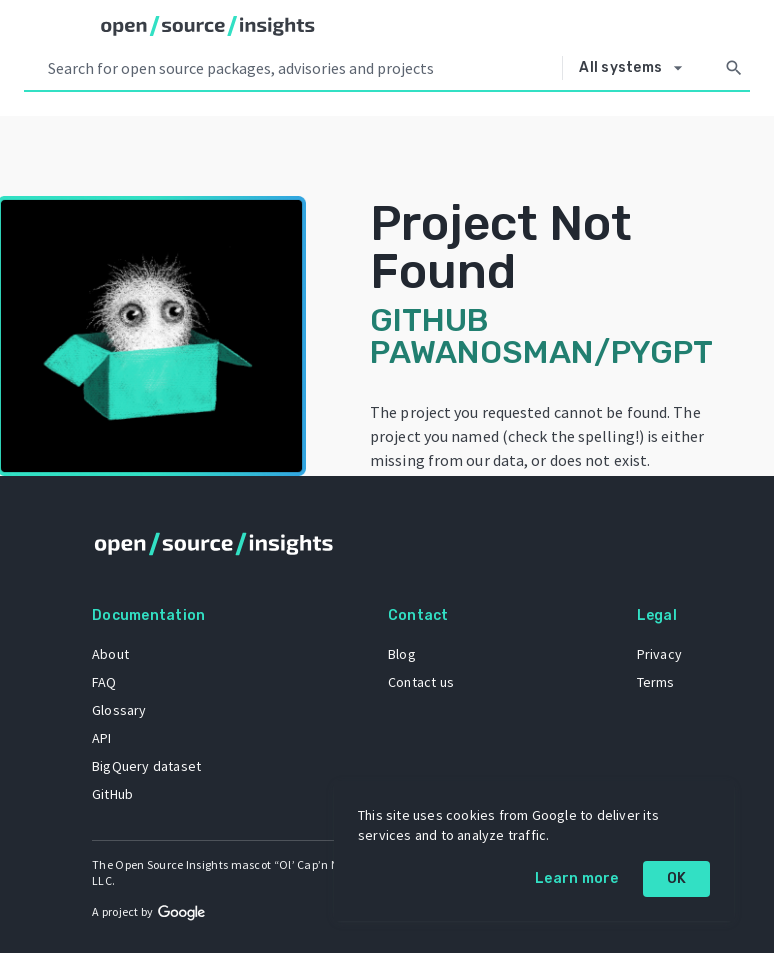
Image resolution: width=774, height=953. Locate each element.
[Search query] (301, 68)
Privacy (659, 654)
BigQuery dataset (146, 766)
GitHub (112, 794)
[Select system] (636, 68)
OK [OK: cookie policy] (677, 878)
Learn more (577, 878)
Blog (402, 654)
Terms (656, 682)
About (110, 654)
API (102, 738)
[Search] (734, 68)
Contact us (421, 682)
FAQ (104, 682)
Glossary (119, 710)
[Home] (208, 26)
